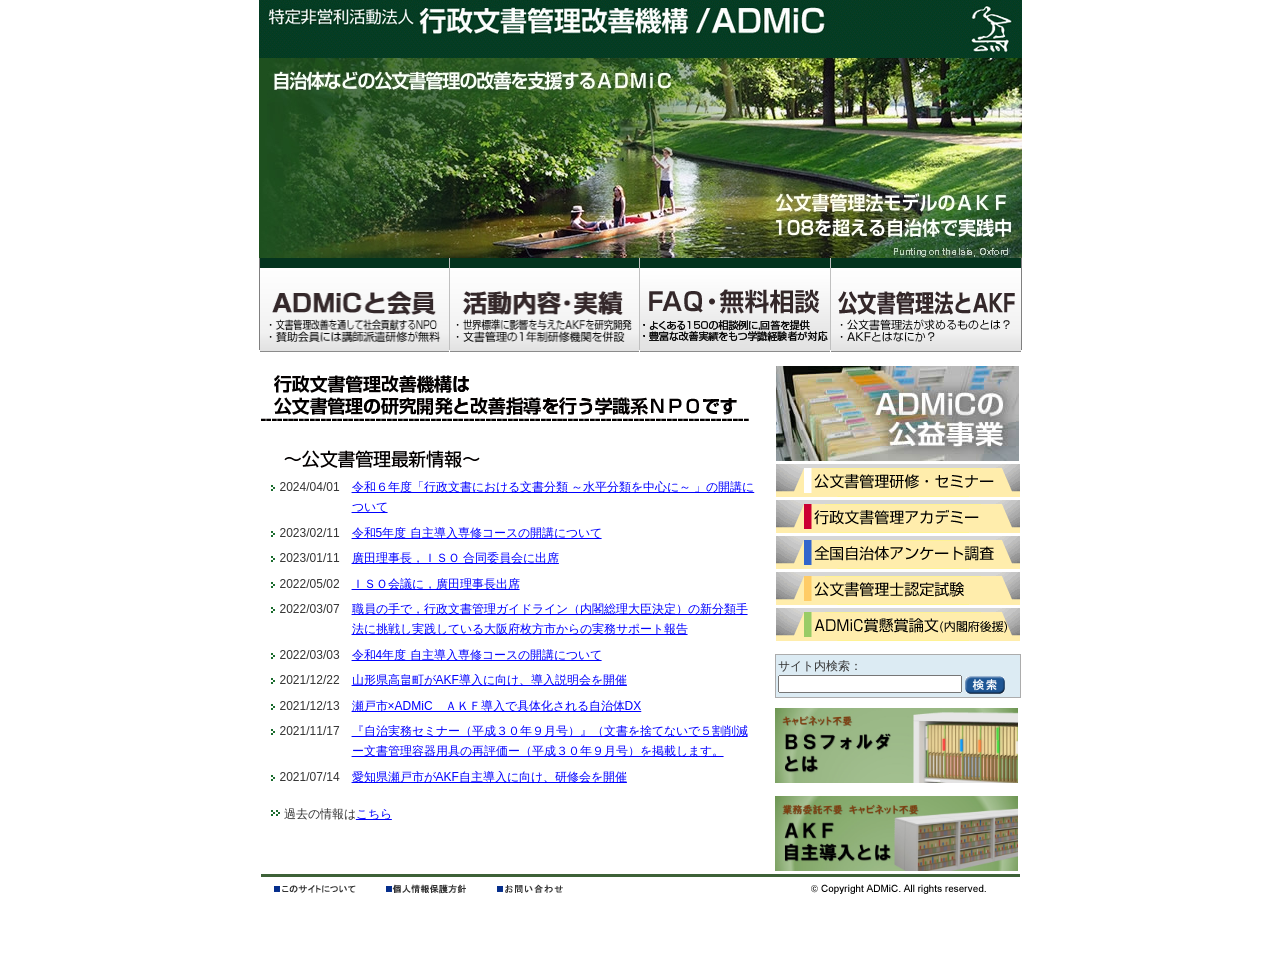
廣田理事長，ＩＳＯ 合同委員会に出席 (455, 558)
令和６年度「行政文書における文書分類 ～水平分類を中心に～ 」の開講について (553, 497)
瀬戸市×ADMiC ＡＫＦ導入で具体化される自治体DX (497, 706)
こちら (374, 814)
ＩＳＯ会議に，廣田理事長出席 (436, 584)
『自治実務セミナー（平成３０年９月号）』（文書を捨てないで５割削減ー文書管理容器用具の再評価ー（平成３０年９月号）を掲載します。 (550, 741)
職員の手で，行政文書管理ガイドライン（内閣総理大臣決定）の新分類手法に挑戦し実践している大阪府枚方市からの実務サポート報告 (550, 619)
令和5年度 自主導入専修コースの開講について (477, 533)
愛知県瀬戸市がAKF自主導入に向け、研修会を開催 (489, 777)
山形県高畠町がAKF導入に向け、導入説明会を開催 (489, 680)
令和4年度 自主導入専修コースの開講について (477, 655)
